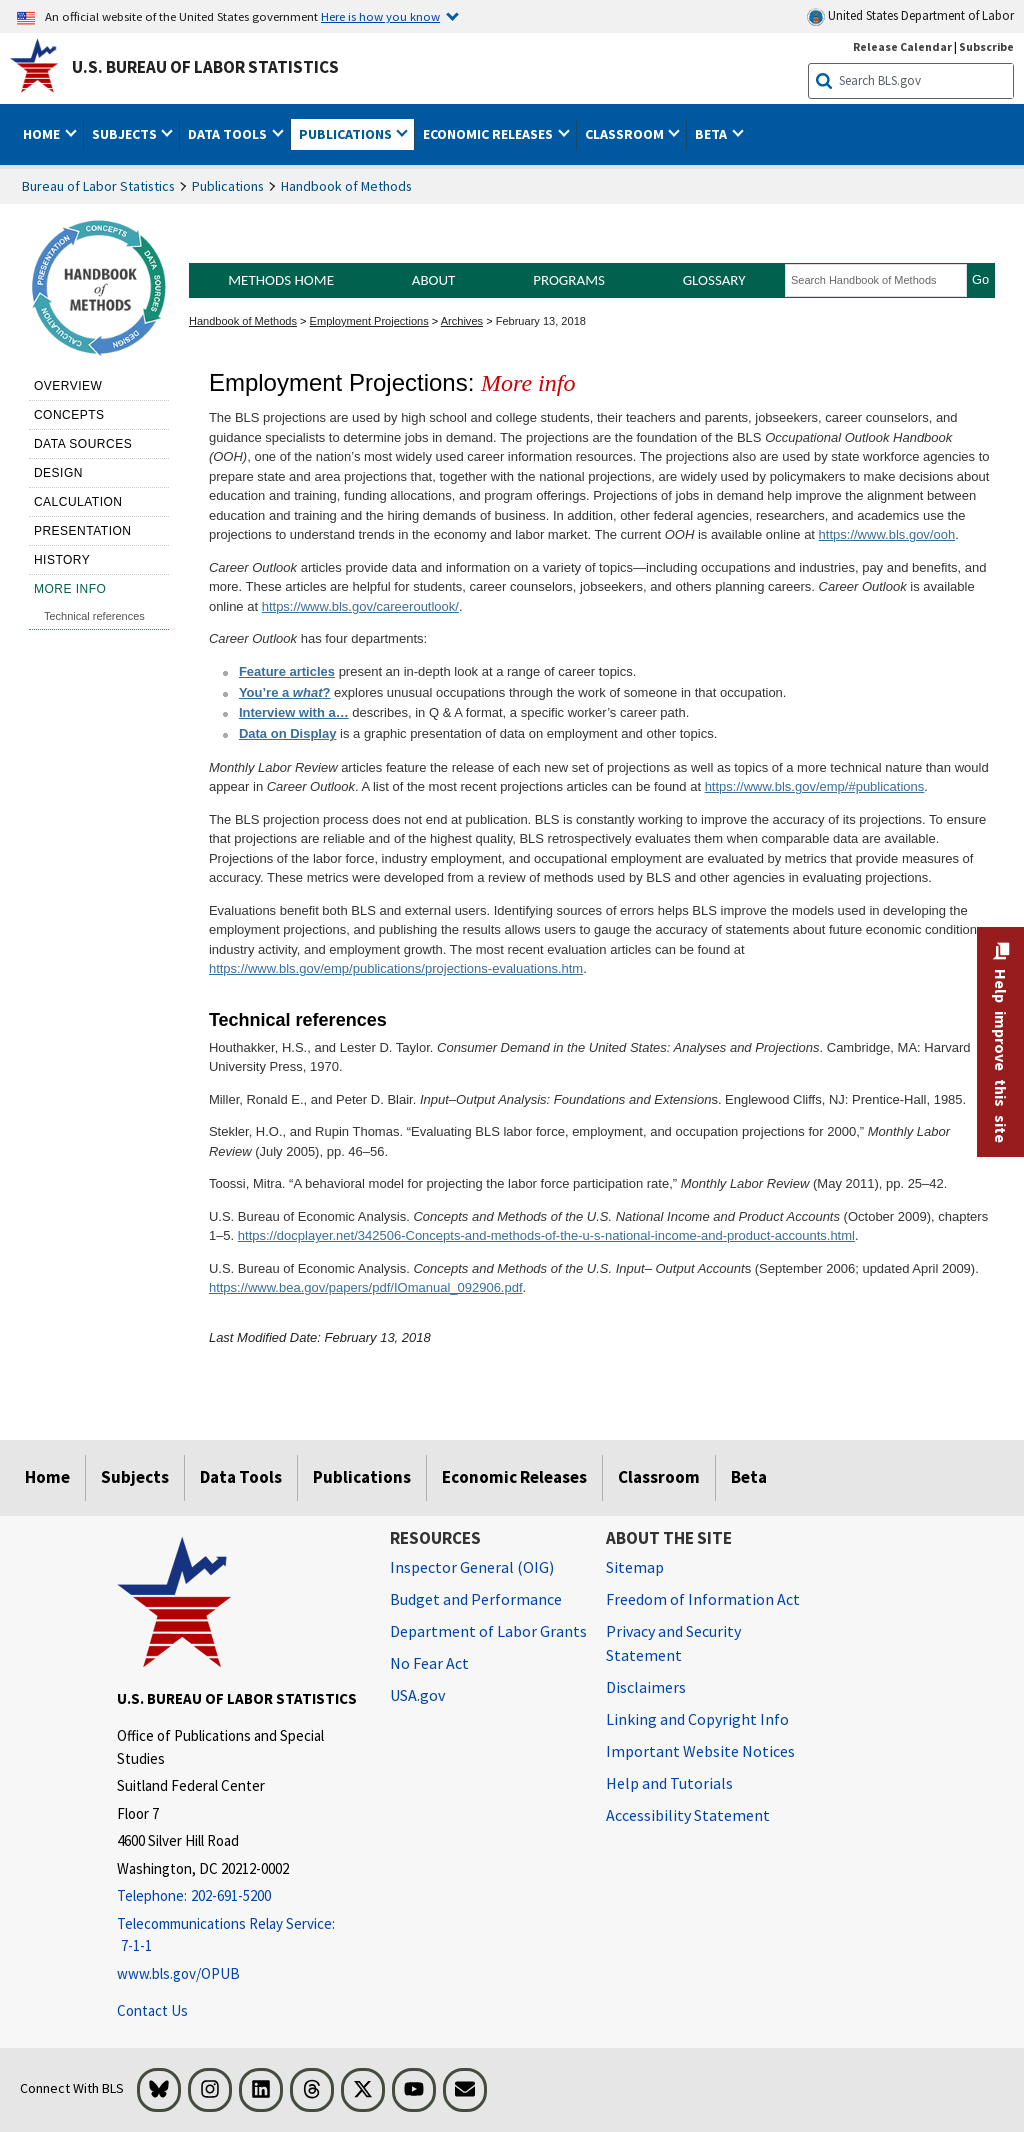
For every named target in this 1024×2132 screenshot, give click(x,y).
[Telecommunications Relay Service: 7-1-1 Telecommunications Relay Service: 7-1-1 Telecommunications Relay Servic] (238, 1935)
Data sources (83, 444)
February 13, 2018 (541, 321)
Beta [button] (712, 134)
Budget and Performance (476, 1599)
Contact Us (152, 2010)
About (434, 280)
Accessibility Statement (688, 1815)
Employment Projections (369, 321)
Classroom (659, 1477)
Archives (462, 321)
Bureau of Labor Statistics (98, 186)
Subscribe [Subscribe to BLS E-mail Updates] (986, 46)
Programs (569, 280)
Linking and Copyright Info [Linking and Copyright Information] (697, 1719)
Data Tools (241, 1477)
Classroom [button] (626, 134)
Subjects (135, 1477)
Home (47, 1477)
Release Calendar (902, 46)
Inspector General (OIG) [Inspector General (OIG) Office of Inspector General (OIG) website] (472, 1567)
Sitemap (635, 1567)
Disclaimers (646, 1687)
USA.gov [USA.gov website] (417, 1695)
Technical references (94, 616)
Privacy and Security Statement (673, 1643)
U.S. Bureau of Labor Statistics (205, 67)
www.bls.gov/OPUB (178, 1973)
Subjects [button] (126, 134)
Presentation (83, 531)
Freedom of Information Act (703, 1599)
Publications (228, 186)
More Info (70, 589)
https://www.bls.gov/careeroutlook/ (360, 606)
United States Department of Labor (910, 16)
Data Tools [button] (229, 134)
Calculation (78, 502)
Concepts (69, 415)
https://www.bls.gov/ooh (887, 534)
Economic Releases (514, 1477)
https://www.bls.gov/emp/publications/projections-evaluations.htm (396, 968)
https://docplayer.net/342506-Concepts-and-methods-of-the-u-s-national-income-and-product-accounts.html (546, 1235)
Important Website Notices (700, 1751)
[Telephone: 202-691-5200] (238, 1896)
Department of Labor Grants (488, 1631)
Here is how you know (380, 16)
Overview (68, 386)
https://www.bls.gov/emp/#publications (815, 786)
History (62, 560)
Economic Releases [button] (489, 134)
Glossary (714, 280)
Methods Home (281, 280)
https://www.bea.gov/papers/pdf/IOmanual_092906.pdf (366, 1287)
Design (58, 473)
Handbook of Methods (346, 186)
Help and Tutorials (669, 1783)
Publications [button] (347, 134)
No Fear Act (429, 1663)
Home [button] (43, 134)
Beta (749, 1477)
